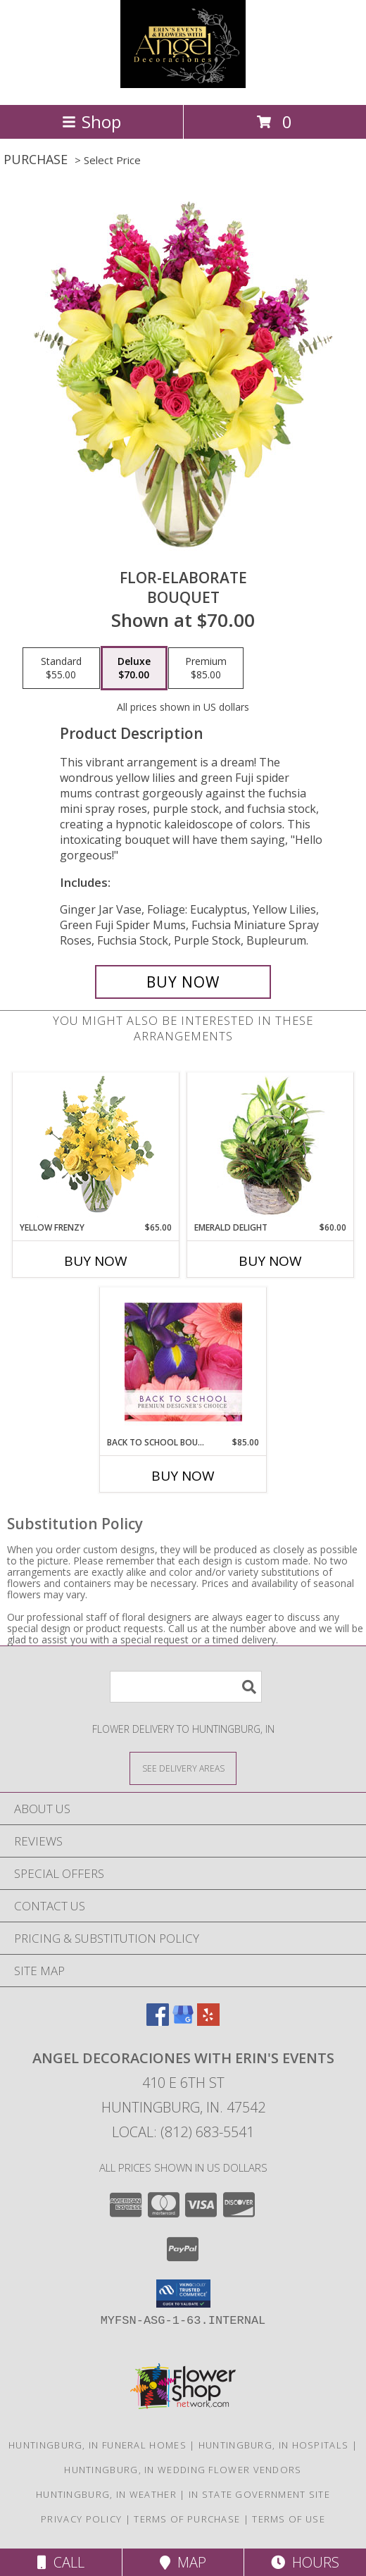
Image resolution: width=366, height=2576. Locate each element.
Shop (91, 121)
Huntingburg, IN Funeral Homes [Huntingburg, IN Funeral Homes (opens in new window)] (97, 2445)
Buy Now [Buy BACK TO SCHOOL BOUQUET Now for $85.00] (183, 1476)
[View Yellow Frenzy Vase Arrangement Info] (96, 1147)
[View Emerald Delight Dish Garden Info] (270, 1147)
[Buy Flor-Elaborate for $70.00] (183, 982)
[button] (183, 2293)
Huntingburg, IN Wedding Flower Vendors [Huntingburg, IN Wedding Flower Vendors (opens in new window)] (182, 2469)
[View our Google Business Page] (183, 2021)
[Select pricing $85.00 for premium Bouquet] (206, 668)
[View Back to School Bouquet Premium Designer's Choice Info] (183, 1361)
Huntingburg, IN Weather (106, 2494)
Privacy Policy (81, 2519)
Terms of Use (288, 2519)
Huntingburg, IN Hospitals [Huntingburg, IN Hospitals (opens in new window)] (273, 2445)
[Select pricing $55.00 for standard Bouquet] (61, 668)
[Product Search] (186, 1687)
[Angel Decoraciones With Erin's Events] (182, 84)
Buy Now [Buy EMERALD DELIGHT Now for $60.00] (270, 1261)
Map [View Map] (183, 2562)
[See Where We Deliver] (183, 1767)
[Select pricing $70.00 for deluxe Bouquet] (134, 668)
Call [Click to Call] (60, 2562)
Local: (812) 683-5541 (183, 2131)
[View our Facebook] (157, 2021)
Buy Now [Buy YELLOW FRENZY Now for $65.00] (95, 1261)
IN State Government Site (259, 2494)
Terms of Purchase (187, 2519)
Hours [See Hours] (305, 2562)
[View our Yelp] (208, 2021)
